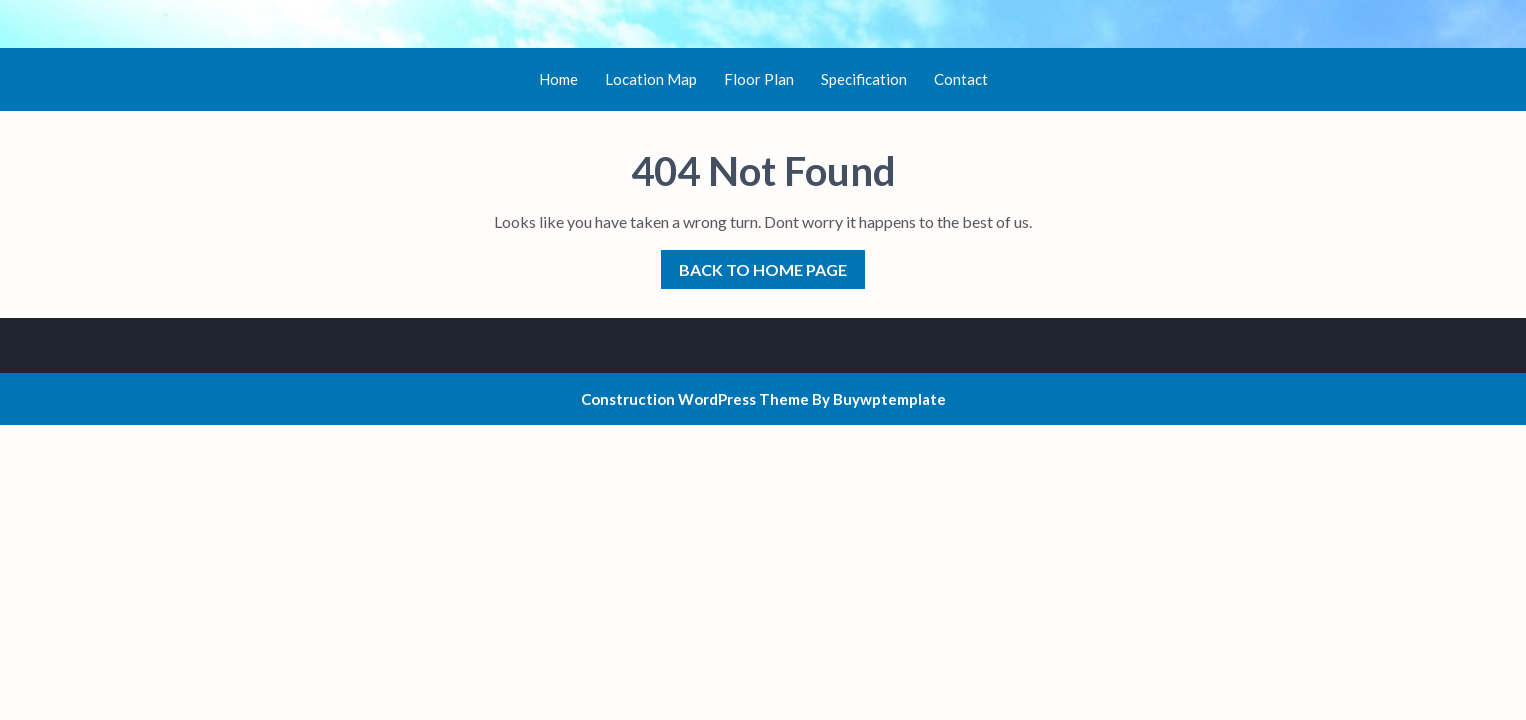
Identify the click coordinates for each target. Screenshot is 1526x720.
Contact (961, 79)
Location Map (651, 79)
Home (558, 79)
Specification (864, 79)
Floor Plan (759, 79)
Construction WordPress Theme (695, 399)
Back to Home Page (754, 264)
